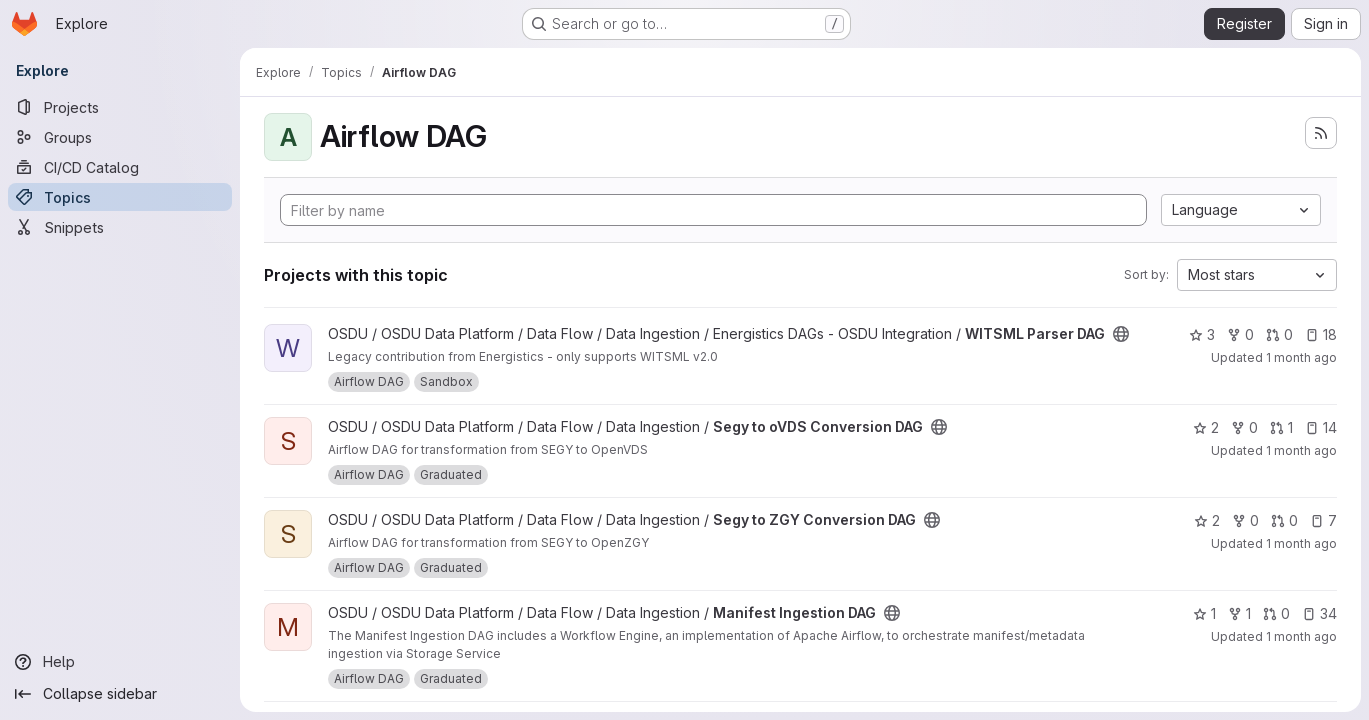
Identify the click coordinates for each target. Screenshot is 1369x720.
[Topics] (120, 197)
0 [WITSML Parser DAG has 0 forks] (1240, 334)
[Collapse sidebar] (120, 694)
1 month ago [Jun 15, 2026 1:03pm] (1301, 357)
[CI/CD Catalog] (120, 167)
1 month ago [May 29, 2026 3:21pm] (1301, 636)
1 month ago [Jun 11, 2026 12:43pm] (1301, 450)
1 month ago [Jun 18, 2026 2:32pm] (1301, 543)
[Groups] (120, 137)
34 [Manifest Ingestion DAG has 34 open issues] (1319, 613)
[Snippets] (120, 227)
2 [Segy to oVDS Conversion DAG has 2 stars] (1206, 427)
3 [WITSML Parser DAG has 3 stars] (1202, 334)
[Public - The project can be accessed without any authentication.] (1121, 334)
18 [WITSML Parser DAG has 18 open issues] (1321, 334)
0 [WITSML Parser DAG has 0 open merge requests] (1279, 334)
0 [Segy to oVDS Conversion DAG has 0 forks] (1244, 427)
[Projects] (120, 107)
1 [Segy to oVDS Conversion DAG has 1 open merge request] (1281, 427)
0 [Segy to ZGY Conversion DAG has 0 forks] (1245, 520)
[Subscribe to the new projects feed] (1321, 133)
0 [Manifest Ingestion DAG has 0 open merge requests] (1276, 613)
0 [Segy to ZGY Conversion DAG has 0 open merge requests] (1284, 520)
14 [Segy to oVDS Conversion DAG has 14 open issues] (1321, 427)
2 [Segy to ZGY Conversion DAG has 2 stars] (1207, 520)
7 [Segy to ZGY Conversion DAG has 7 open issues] (1323, 520)
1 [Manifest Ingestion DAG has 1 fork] (1239, 613)
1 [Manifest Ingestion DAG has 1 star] (1204, 613)
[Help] (120, 662)
